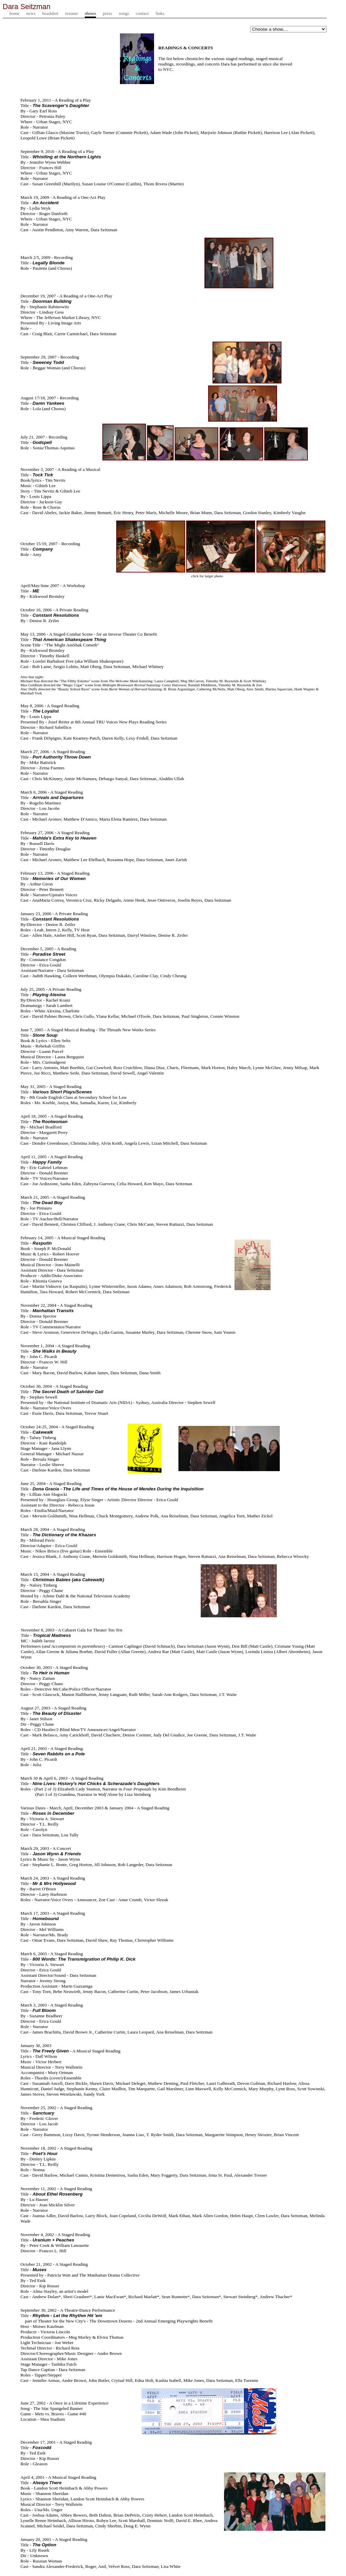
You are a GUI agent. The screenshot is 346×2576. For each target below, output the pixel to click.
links (160, 13)
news (30, 13)
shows (90, 13)
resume (71, 13)
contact (142, 13)
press (107, 13)
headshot (50, 13)
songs (124, 13)
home (14, 13)
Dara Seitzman (26, 7)
